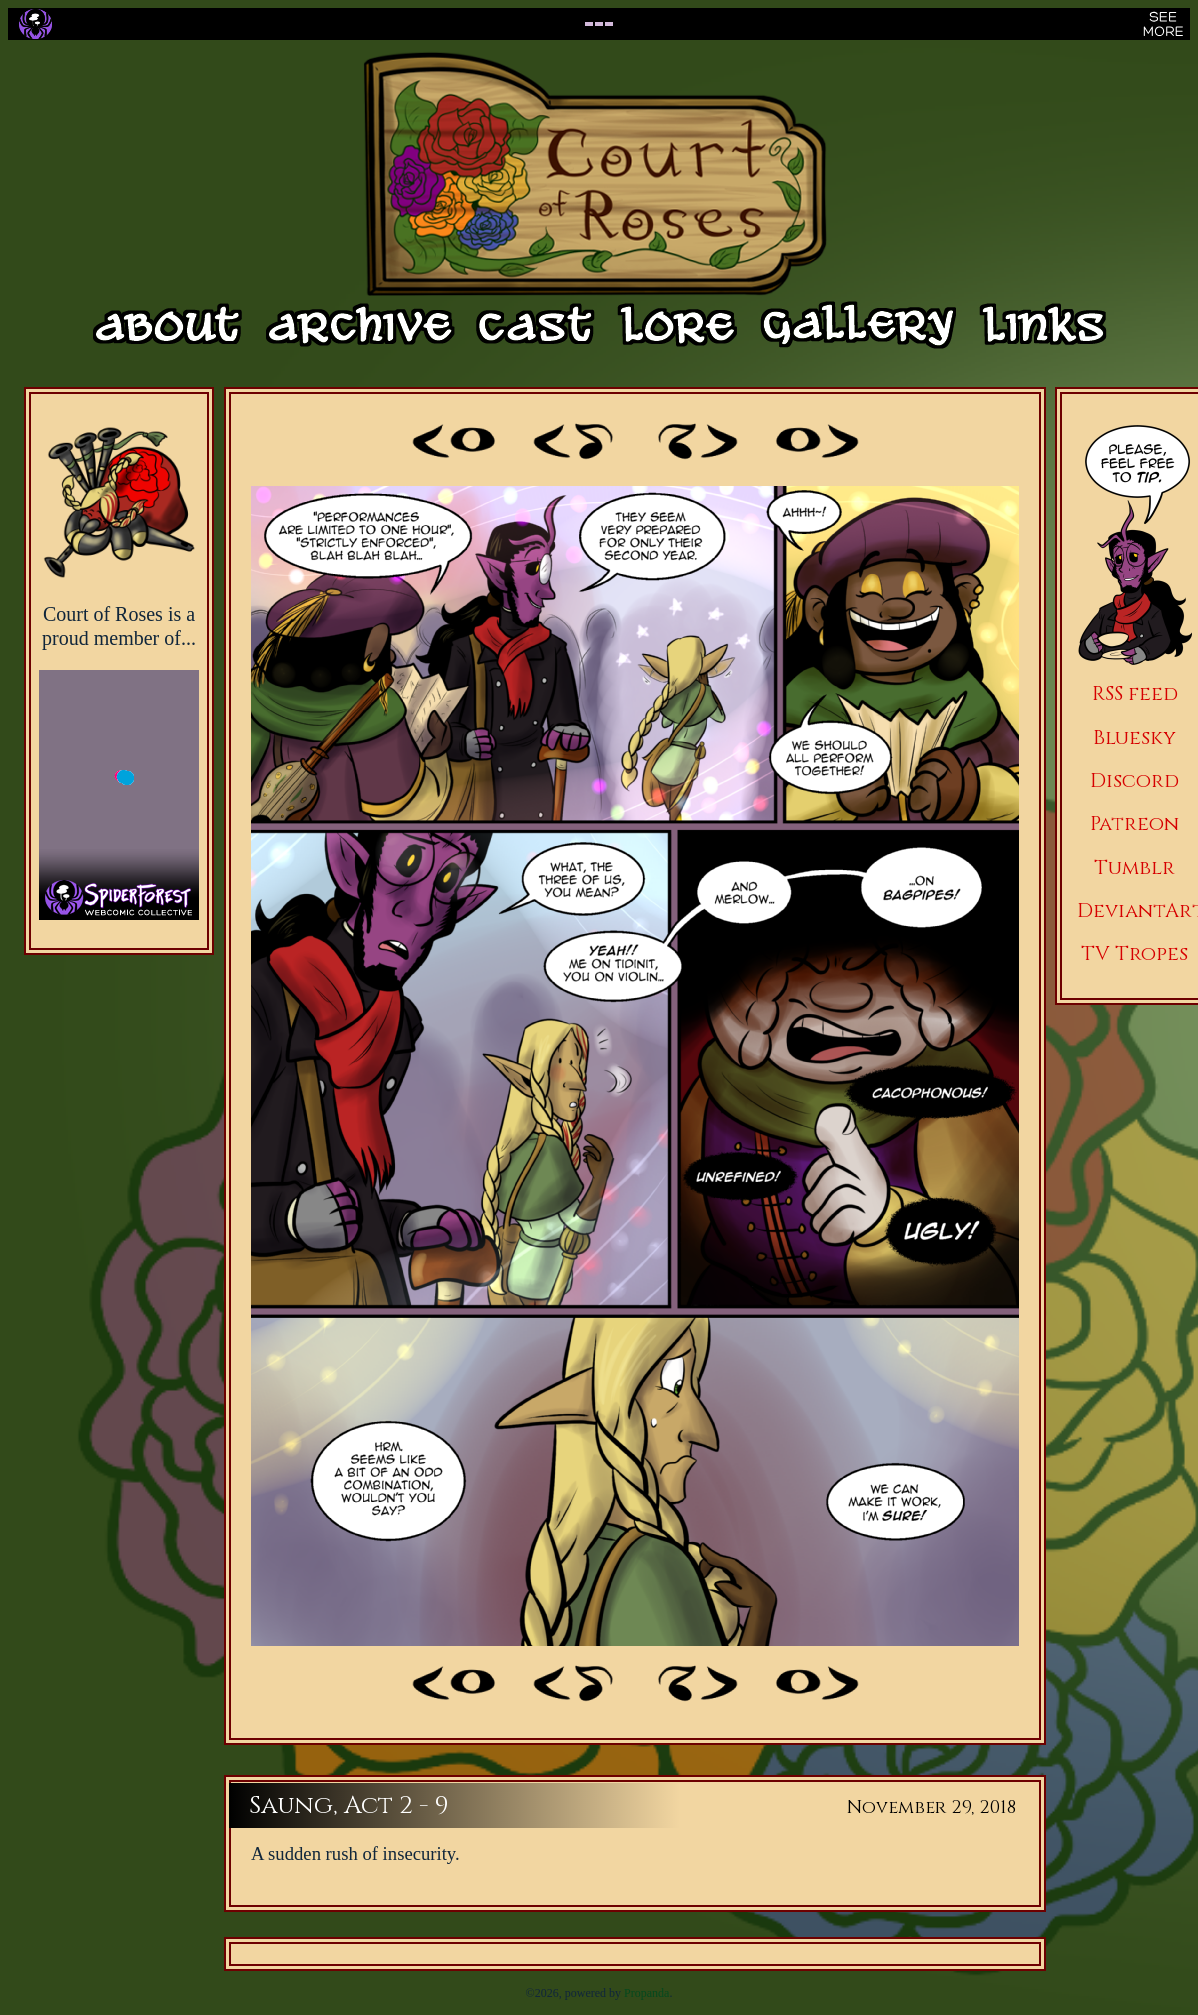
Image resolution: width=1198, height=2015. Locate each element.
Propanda (646, 1993)
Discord (1134, 780)
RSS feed (1135, 693)
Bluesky (1134, 737)
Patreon (1134, 823)
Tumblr (1134, 867)
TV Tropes (1134, 953)
